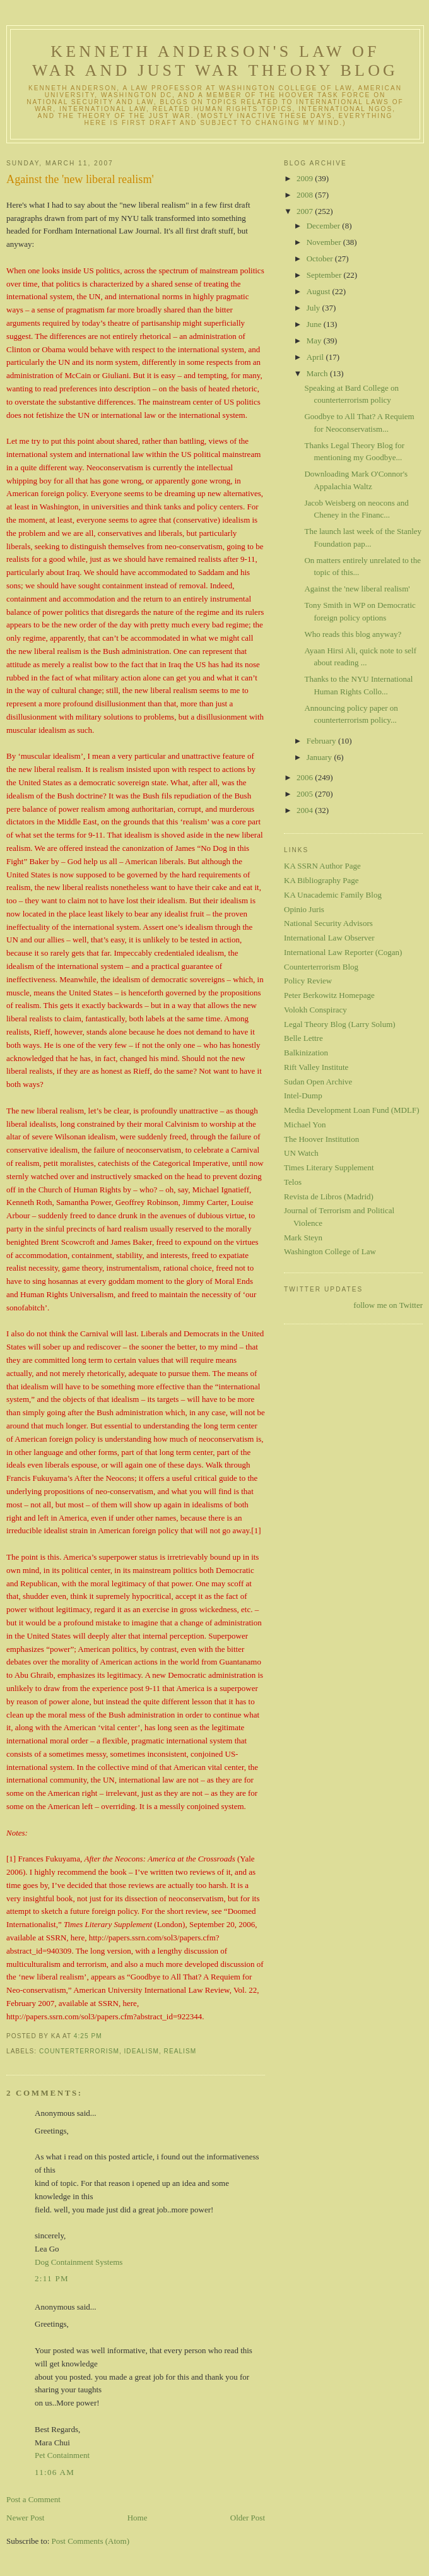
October (321, 258)
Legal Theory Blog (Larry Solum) (340, 1024)
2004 (306, 810)
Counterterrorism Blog (321, 966)
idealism (141, 2051)
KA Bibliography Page (321, 880)
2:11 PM (52, 2278)
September (325, 275)
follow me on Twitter (388, 1305)
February (322, 740)
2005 (306, 793)
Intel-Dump (303, 1095)
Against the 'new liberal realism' (80, 179)
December (325, 225)
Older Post (247, 2517)
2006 (306, 777)
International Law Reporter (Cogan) (343, 952)
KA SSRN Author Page (322, 865)
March (318, 373)
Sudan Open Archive (318, 1081)
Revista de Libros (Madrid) (328, 1196)
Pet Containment (62, 2455)
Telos (293, 1182)
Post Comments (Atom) (91, 2541)
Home (137, 2517)
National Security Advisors (328, 923)
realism (180, 2051)
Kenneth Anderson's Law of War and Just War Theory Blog (215, 61)
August (319, 291)
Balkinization (306, 1052)
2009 (306, 178)
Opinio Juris (304, 909)
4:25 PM (88, 2036)
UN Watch (301, 1153)
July (314, 307)
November (325, 242)
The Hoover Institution (321, 1139)
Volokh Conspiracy (315, 1009)
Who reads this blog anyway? (352, 634)
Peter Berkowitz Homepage (329, 995)
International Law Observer (329, 937)
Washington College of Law (330, 1251)
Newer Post (25, 2517)
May (315, 340)
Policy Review (308, 980)
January (320, 757)
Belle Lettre (303, 1038)
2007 (306, 211)
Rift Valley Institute (316, 1067)
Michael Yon (305, 1124)
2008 (306, 194)
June (315, 324)
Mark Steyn (303, 1237)
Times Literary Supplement (329, 1167)
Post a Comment (33, 2499)
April (316, 357)
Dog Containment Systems (78, 2262)
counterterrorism (79, 2051)
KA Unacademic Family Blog (333, 894)
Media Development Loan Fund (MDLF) (351, 1110)
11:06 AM (54, 2472)
